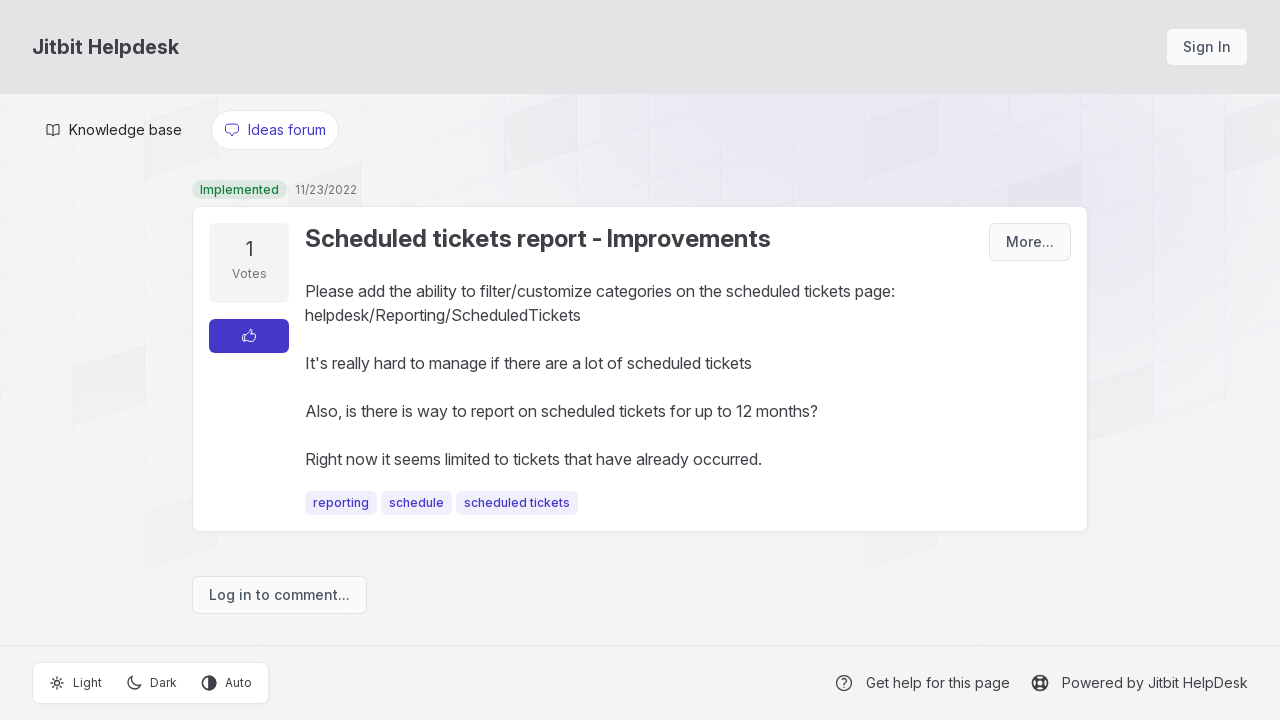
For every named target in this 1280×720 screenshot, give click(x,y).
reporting (341, 502)
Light (75, 683)
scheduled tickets (517, 502)
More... (1030, 241)
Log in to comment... (279, 594)
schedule (416, 502)
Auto (226, 683)
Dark (151, 683)
